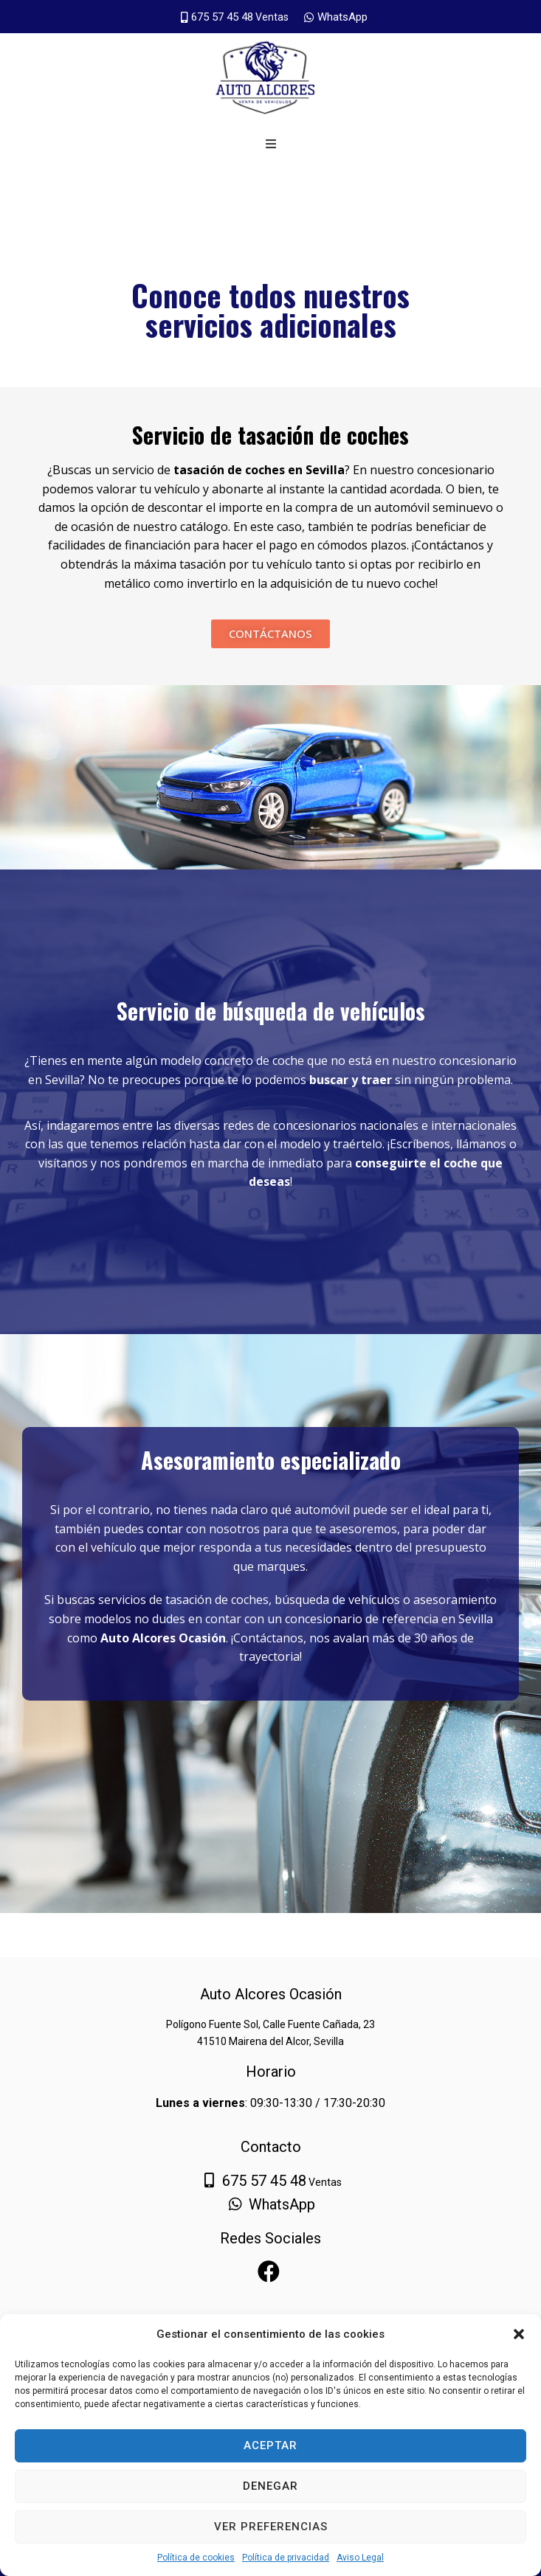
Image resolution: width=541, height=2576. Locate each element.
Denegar (270, 2486)
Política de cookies (196, 2557)
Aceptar (270, 2445)
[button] (518, 2334)
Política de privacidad (285, 2557)
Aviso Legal (360, 2557)
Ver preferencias (271, 2526)
